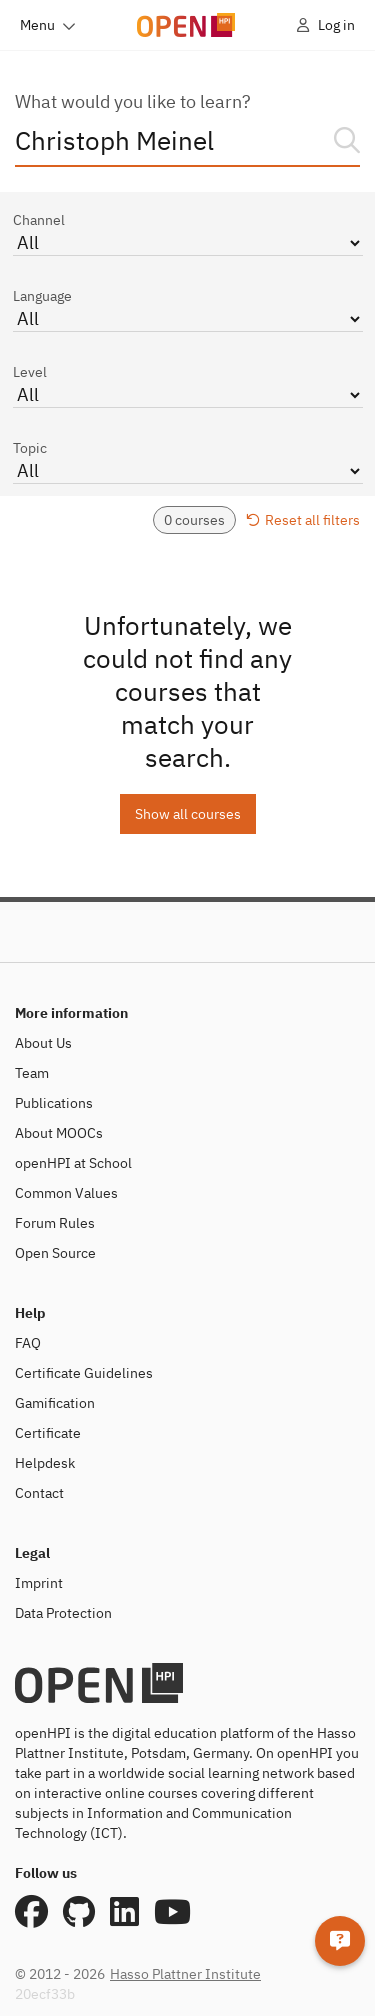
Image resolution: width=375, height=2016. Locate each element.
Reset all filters (303, 520)
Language (188, 309)
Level (188, 385)
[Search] (347, 140)
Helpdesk (45, 1463)
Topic (188, 461)
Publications (54, 1103)
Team (32, 1073)
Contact (39, 1493)
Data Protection (63, 1613)
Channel (188, 233)
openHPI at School (73, 1163)
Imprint (39, 1583)
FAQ (28, 1343)
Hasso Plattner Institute (185, 1974)
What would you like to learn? (133, 101)
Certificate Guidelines (84, 1373)
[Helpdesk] (340, 1941)
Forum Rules (55, 1223)
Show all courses (188, 814)
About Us (43, 1043)
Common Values (66, 1193)
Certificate (48, 1433)
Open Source (55, 1253)
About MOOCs (59, 1133)
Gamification (55, 1403)
